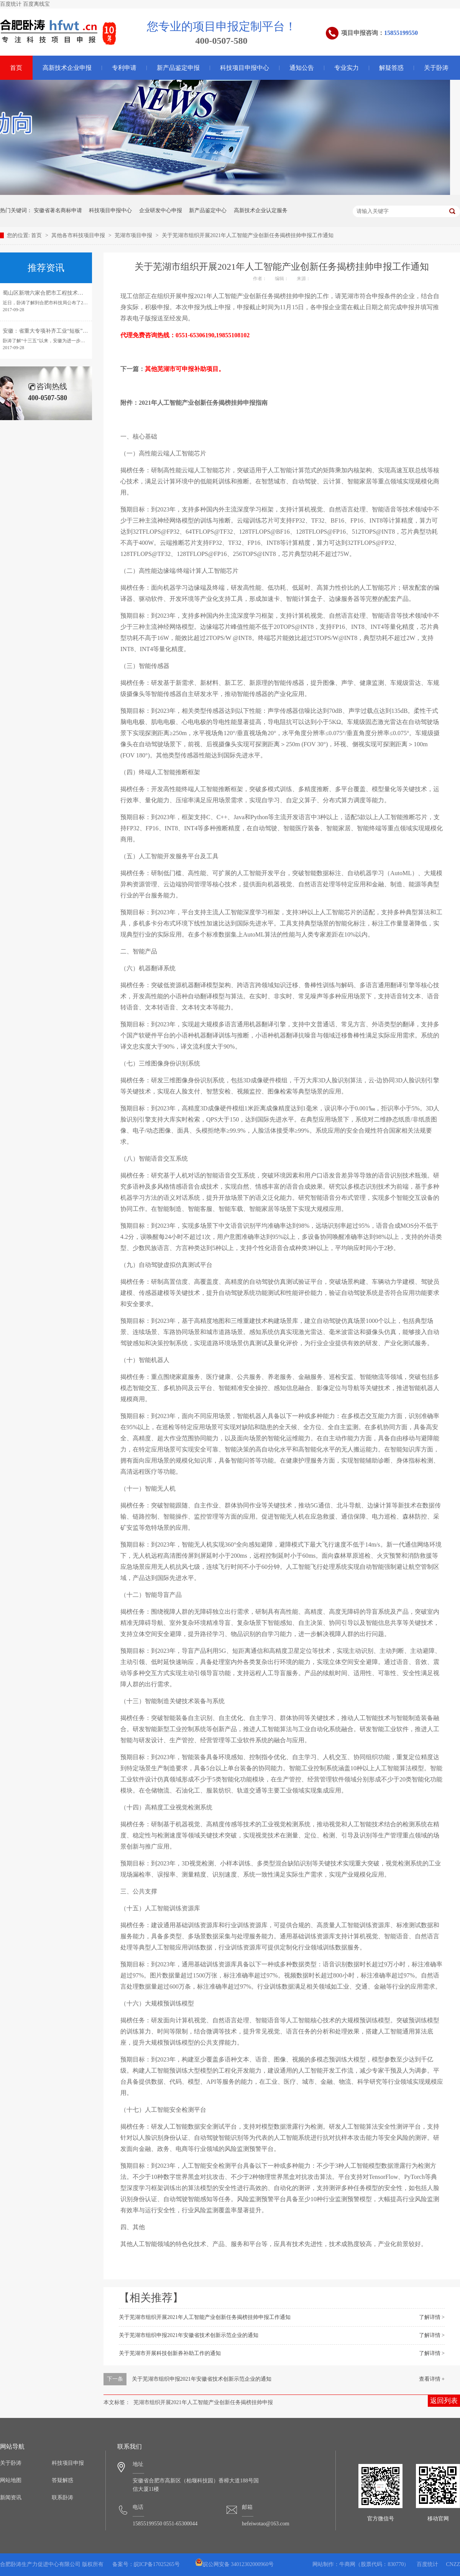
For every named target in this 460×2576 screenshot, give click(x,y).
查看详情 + (432, 2379)
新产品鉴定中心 (208, 210)
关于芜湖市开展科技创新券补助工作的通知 (170, 2353)
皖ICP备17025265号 (157, 2564)
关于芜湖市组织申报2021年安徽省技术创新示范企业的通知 (188, 2335)
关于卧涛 (436, 67)
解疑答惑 (391, 67)
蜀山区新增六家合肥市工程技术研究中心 (51, 293)
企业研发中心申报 (160, 210)
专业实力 (346, 67)
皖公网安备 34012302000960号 (234, 2564)
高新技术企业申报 (67, 67)
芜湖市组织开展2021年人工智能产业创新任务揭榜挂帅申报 (203, 2402)
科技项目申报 (68, 2463)
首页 (37, 235)
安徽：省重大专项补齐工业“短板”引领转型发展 (59, 331)
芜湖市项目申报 (134, 235)
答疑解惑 (62, 2480)
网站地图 (10, 2480)
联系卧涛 (62, 2497)
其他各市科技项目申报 (79, 235)
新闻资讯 (10, 2497)
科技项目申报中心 (244, 67)
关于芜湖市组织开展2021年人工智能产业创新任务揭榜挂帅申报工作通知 (248, 235)
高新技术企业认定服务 (261, 210)
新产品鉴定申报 (178, 67)
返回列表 (444, 2400)
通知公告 (301, 67)
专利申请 (124, 67)
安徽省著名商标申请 (58, 210)
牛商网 (347, 2564)
